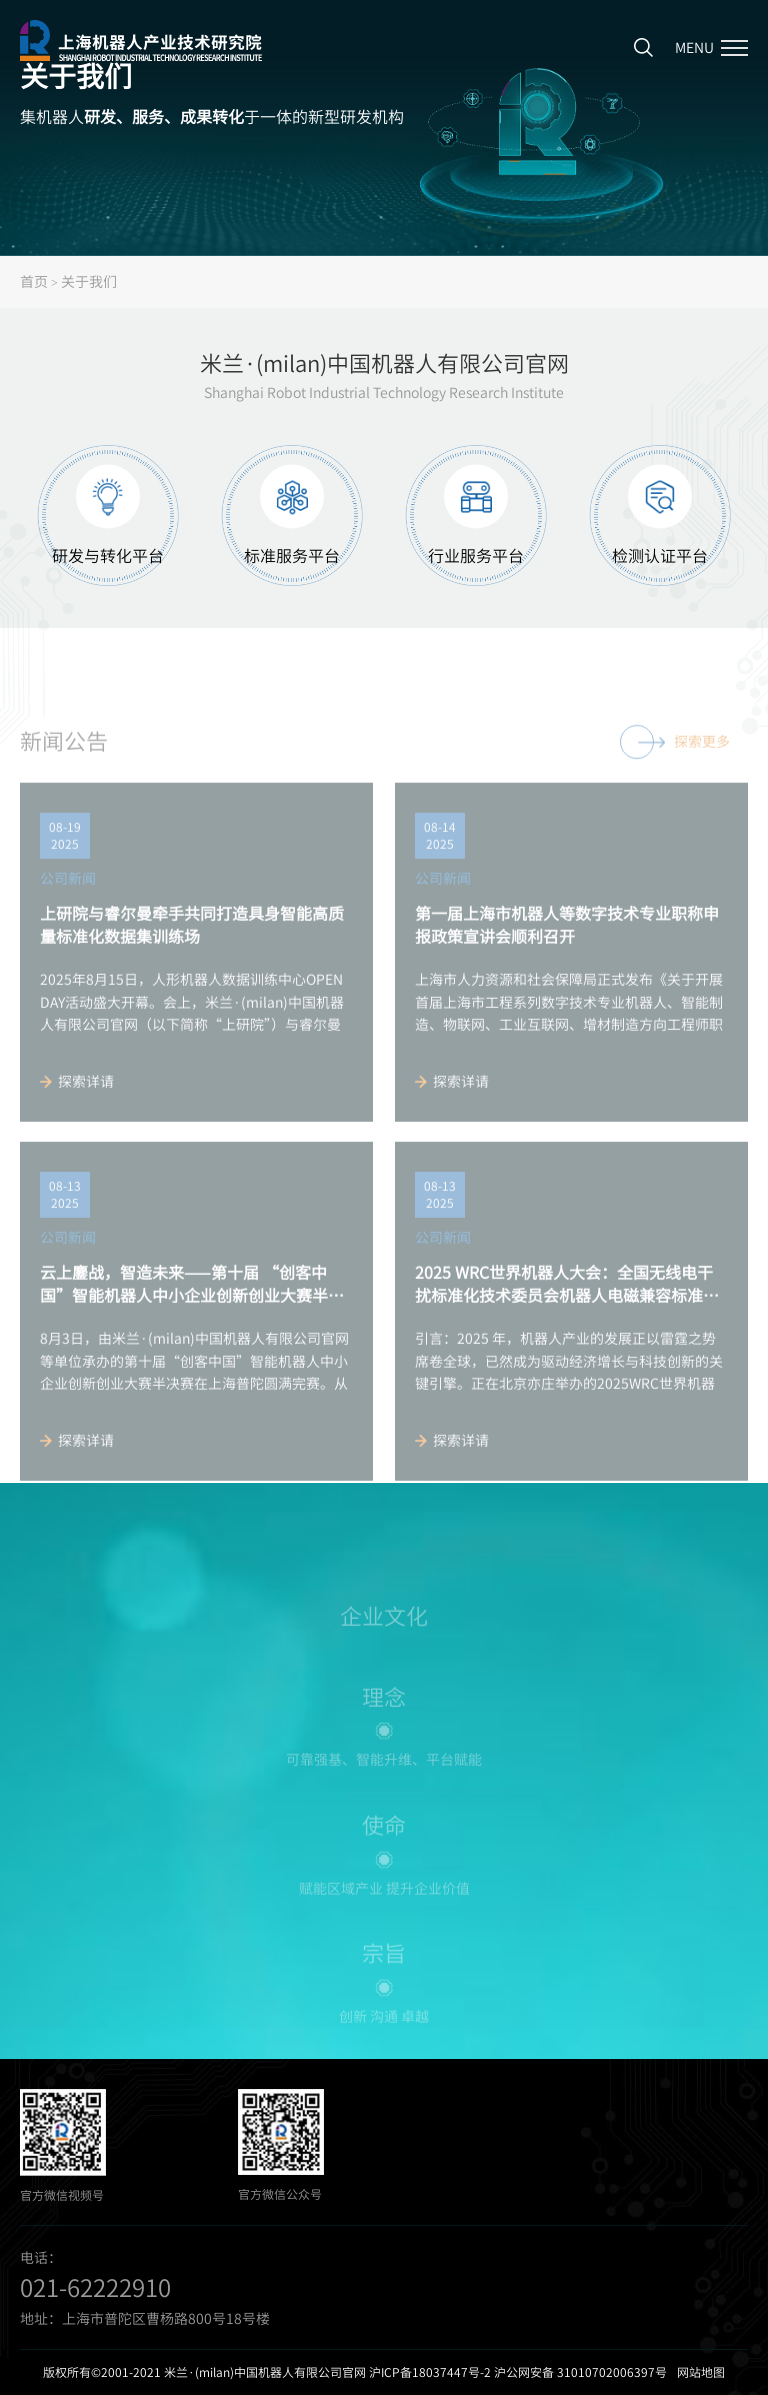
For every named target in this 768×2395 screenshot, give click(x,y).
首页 (34, 281)
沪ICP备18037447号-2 (430, 2372)
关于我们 (89, 281)
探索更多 (675, 768)
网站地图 (701, 2372)
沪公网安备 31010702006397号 (580, 2372)
